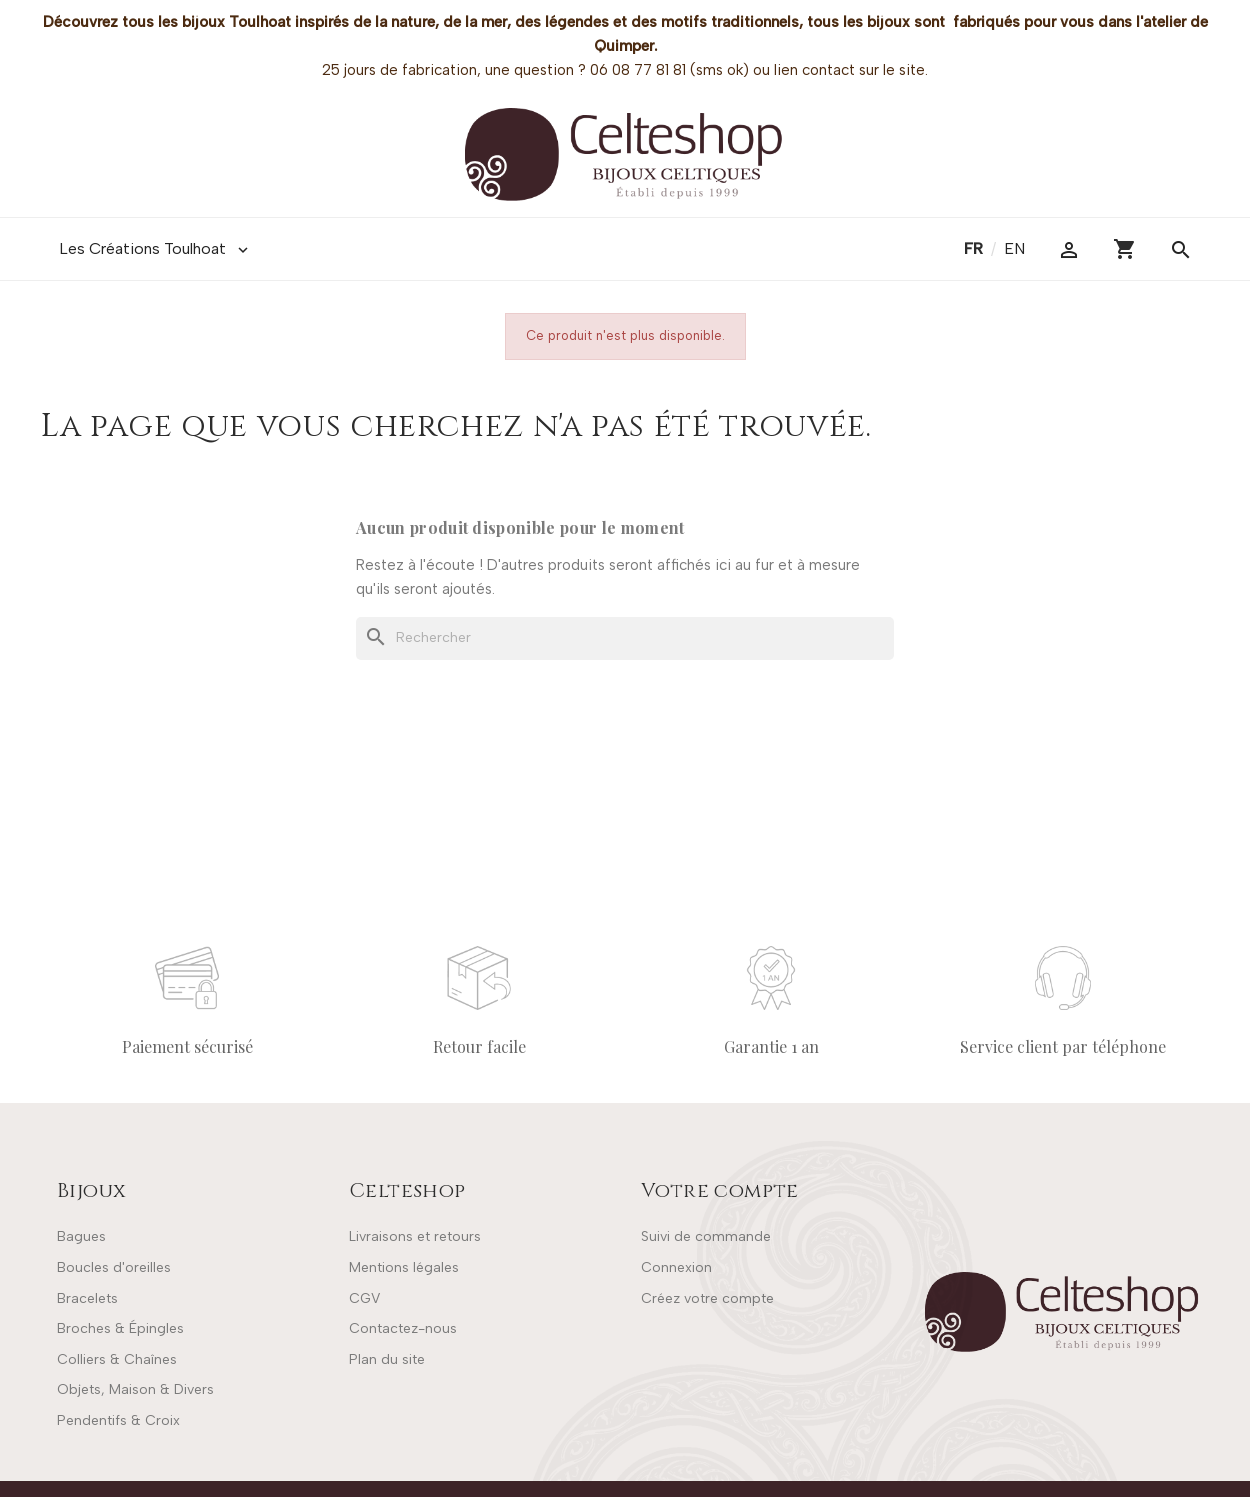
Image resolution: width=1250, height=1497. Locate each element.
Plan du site (387, 1359)
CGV (364, 1298)
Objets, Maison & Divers (135, 1389)
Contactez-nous (403, 1328)
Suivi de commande (706, 1236)
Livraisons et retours (415, 1236)
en (1014, 248)
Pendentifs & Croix (118, 1420)
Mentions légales (404, 1267)
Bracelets (87, 1298)
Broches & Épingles (120, 1328)
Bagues (81, 1236)
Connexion (676, 1267)
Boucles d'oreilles (114, 1267)
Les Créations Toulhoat (155, 249)
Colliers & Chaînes (117, 1359)
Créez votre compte (707, 1298)
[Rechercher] (625, 638)
